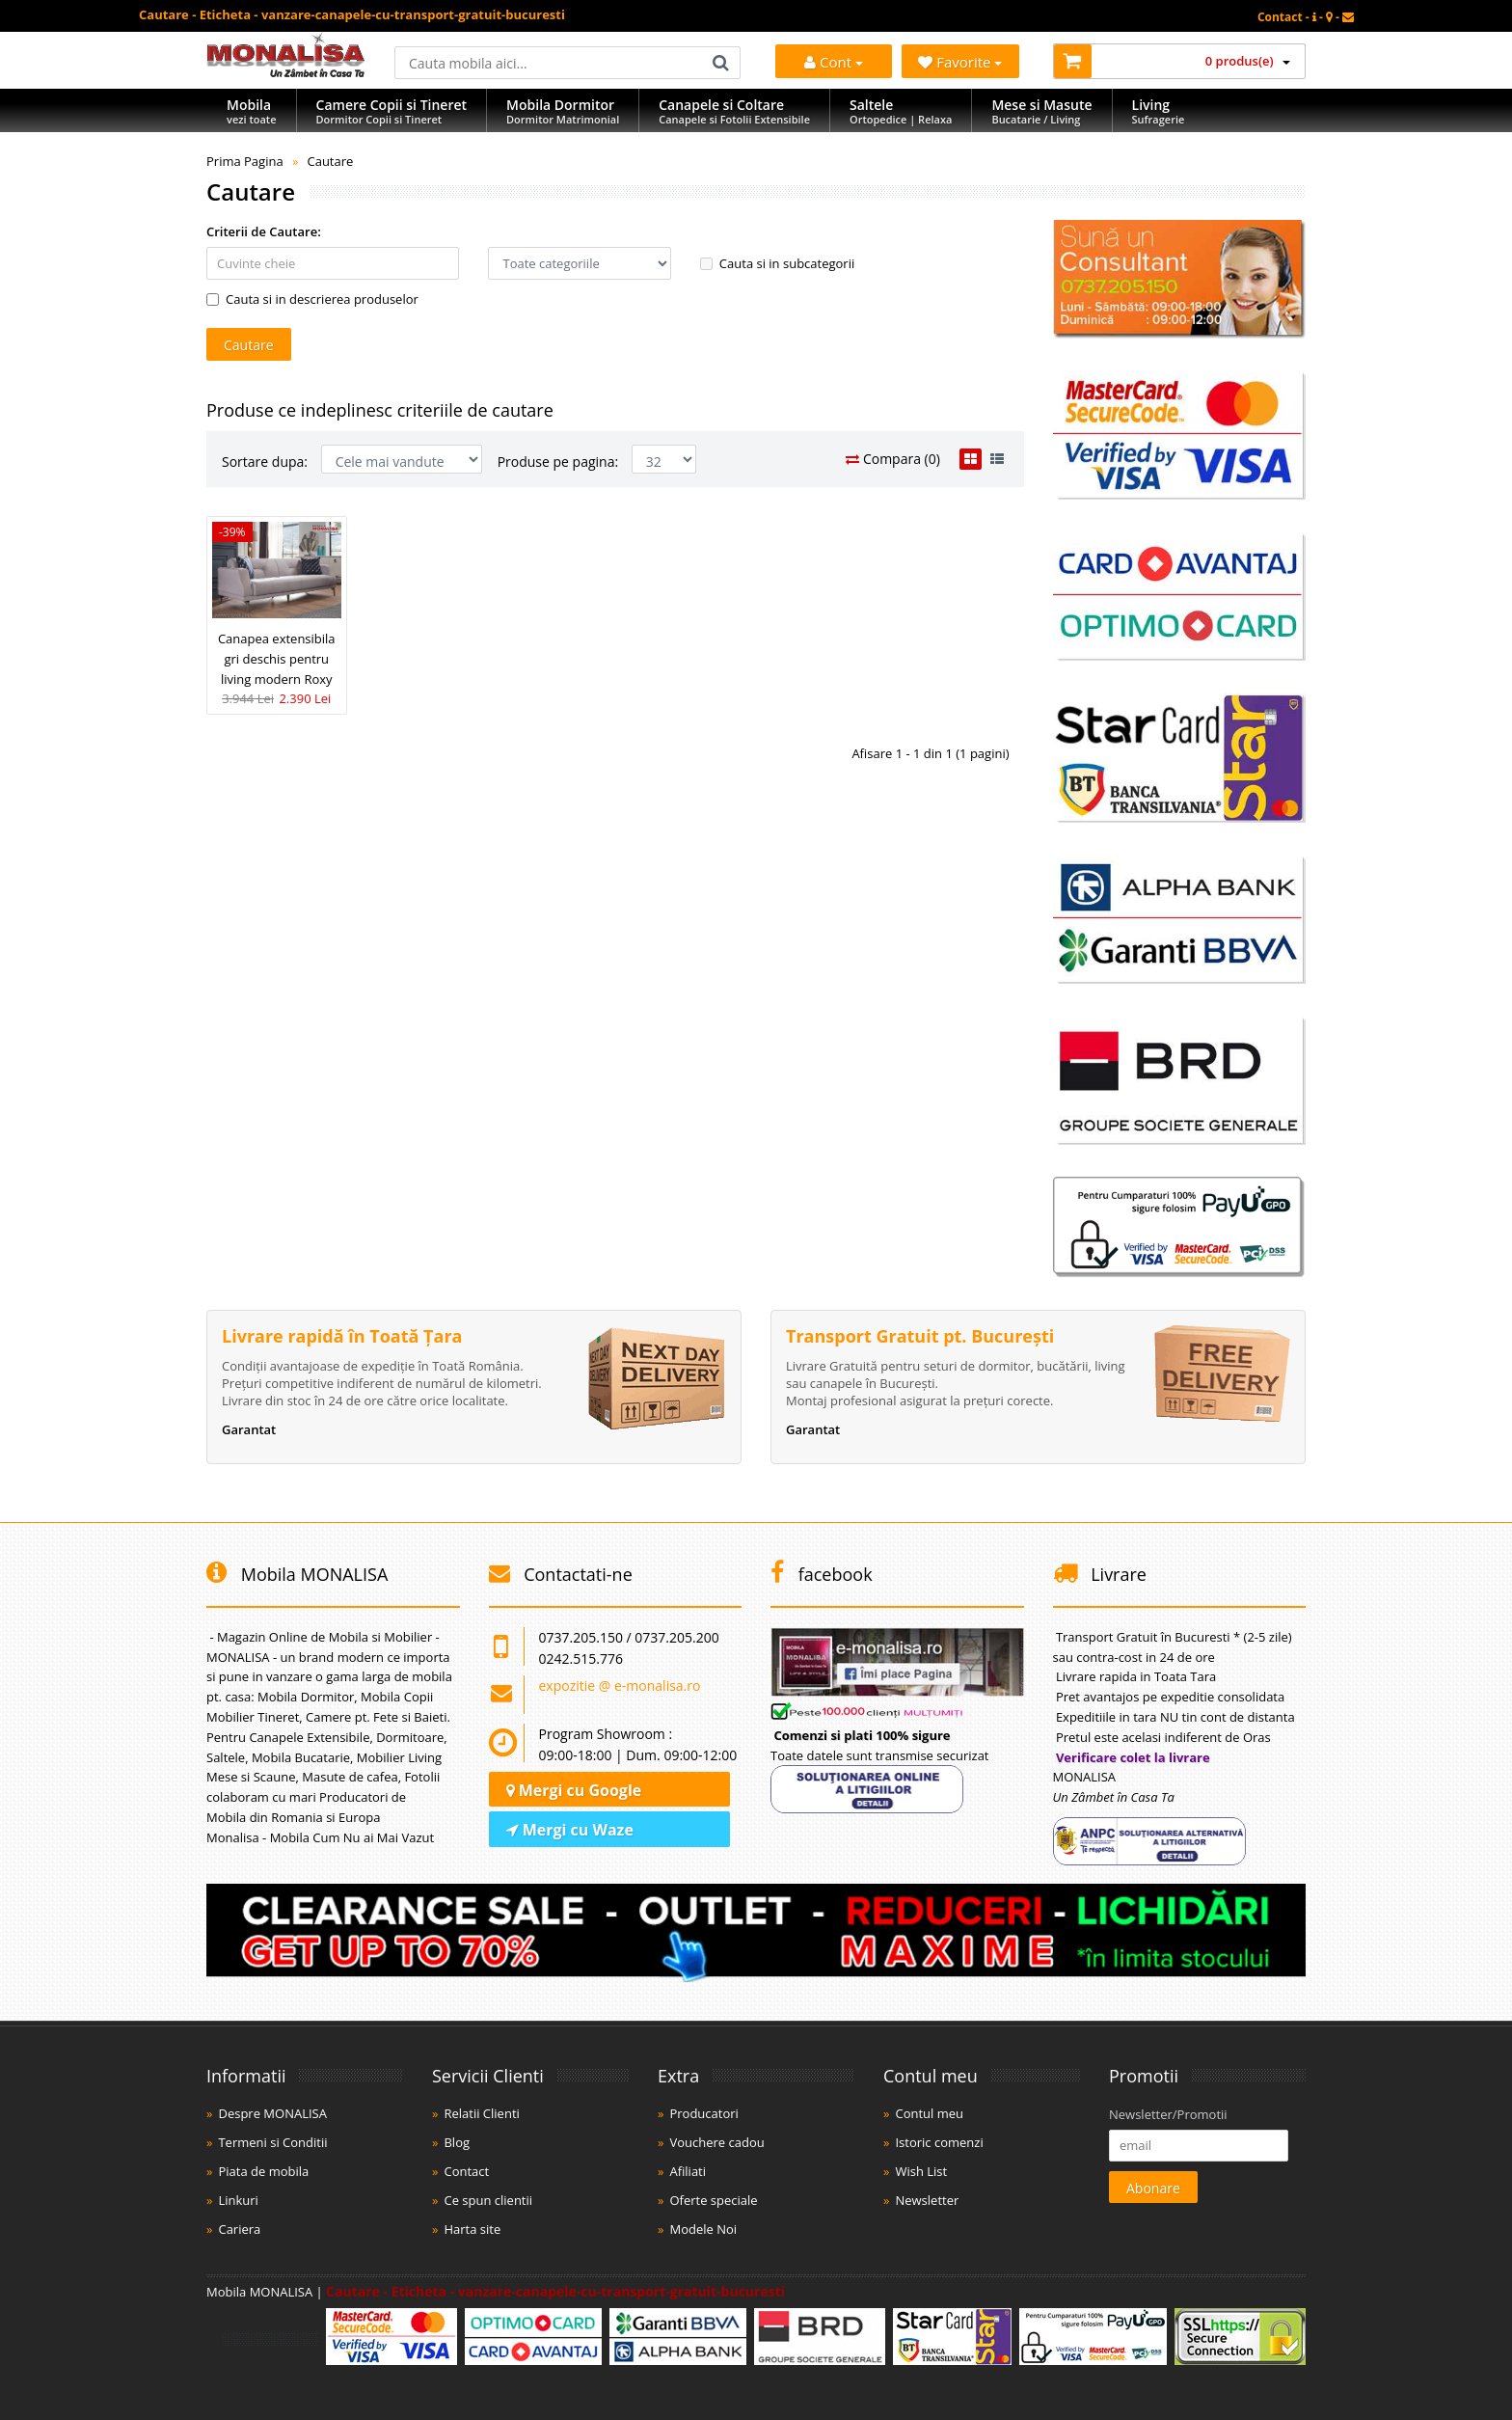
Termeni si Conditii (272, 2142)
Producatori (703, 2113)
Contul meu (929, 2113)
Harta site (472, 2229)
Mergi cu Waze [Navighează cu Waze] (570, 1829)
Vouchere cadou (716, 2142)
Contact (466, 2171)
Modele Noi (703, 2229)
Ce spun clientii (488, 2200)
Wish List (921, 2171)
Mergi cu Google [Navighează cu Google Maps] (574, 1790)
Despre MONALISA (272, 2113)
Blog (457, 2142)
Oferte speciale (713, 2200)
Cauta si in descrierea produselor (312, 299)
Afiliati (687, 2171)
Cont (833, 61)
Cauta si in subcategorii (777, 263)
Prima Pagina (245, 161)
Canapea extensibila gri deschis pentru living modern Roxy (277, 659)
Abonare (1153, 2188)
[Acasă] (285, 72)
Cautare (330, 161)
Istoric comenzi (939, 2142)
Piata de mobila (263, 2171)
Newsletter (926, 2200)
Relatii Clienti (481, 2113)
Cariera (239, 2229)
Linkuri (237, 2200)
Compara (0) (893, 458)
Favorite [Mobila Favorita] (960, 61)
